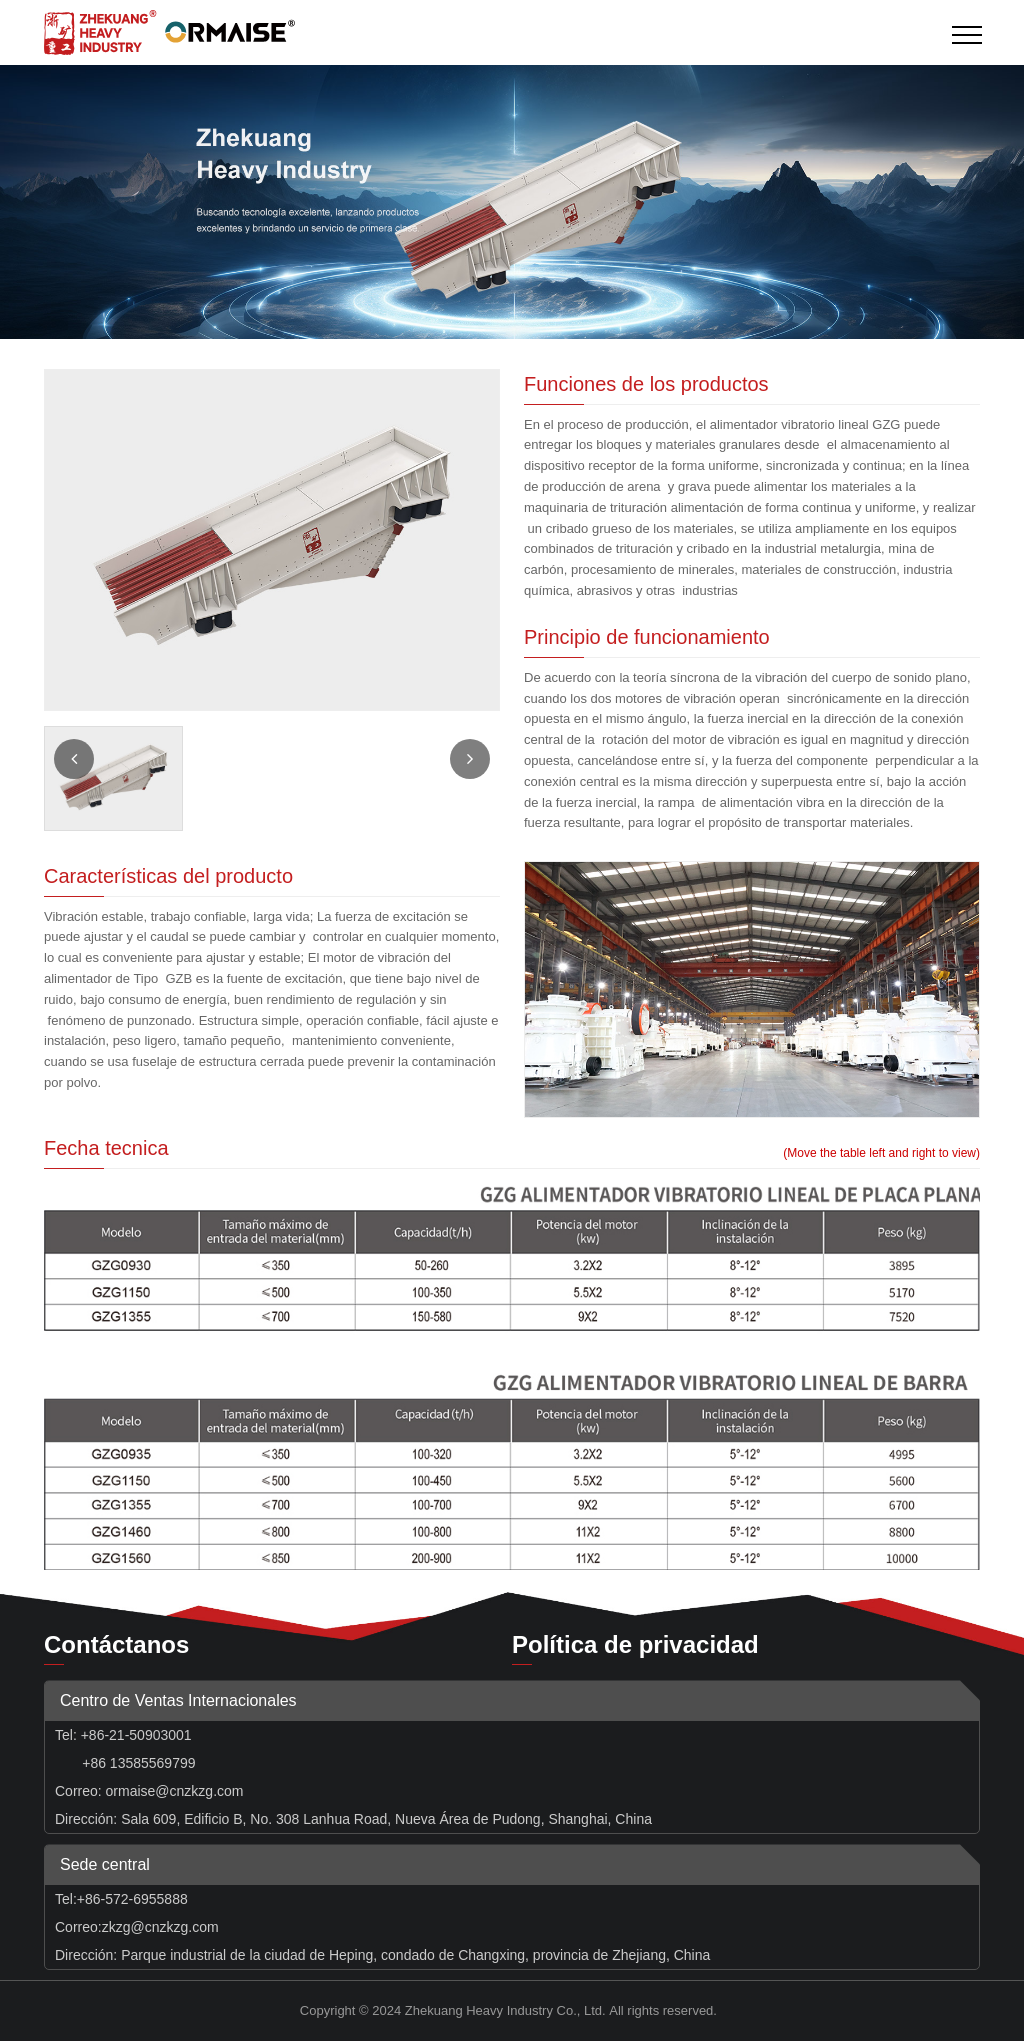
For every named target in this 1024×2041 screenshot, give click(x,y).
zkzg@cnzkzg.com (160, 1927)
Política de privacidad (635, 1644)
